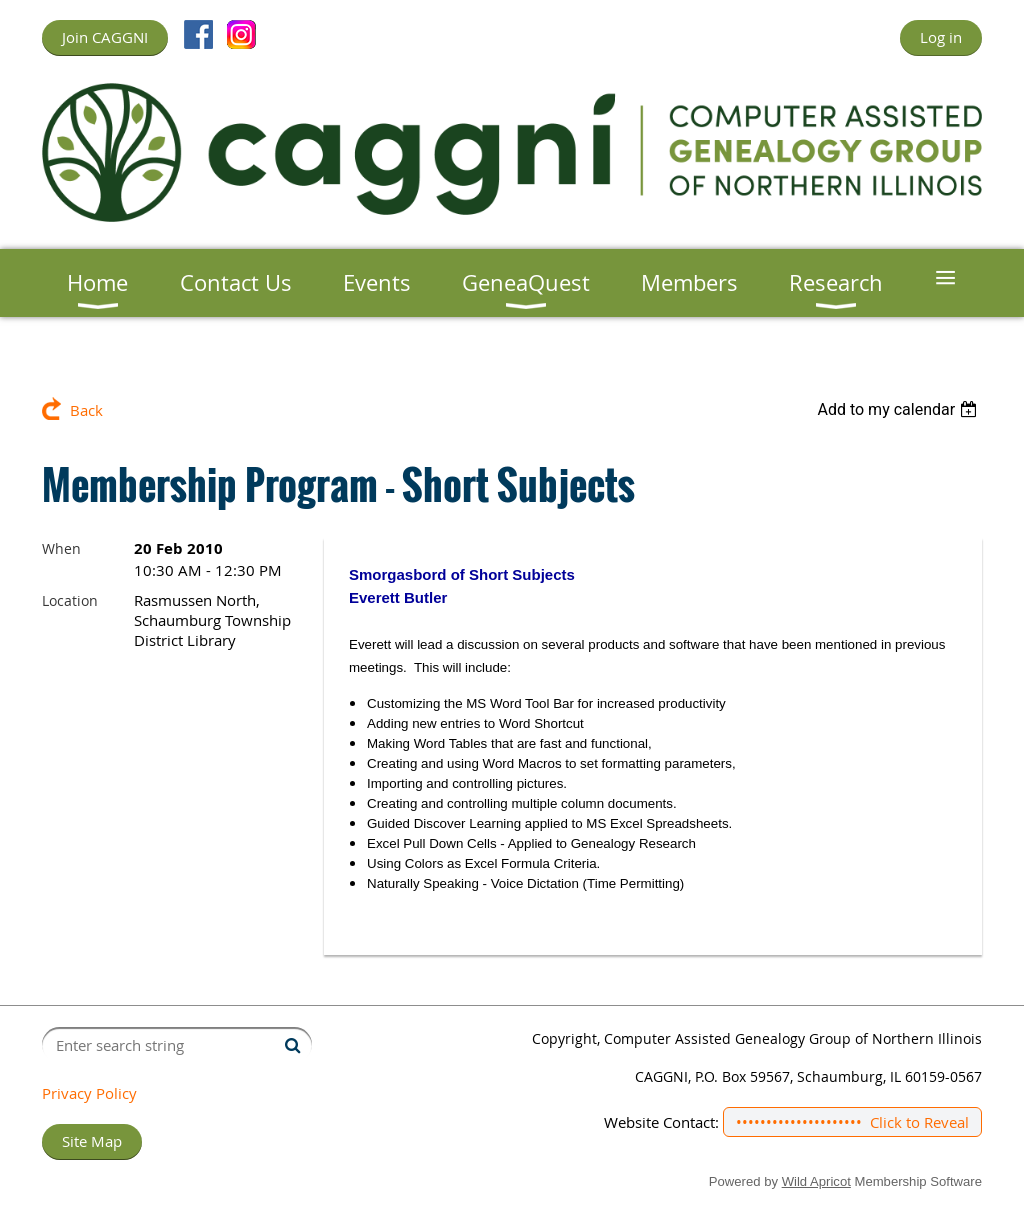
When (61, 548)
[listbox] (899, 409)
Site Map (92, 1141)
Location (70, 600)
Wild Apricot (816, 1181)
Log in (941, 37)
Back (86, 410)
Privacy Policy (89, 1093)
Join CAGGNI (105, 37)
